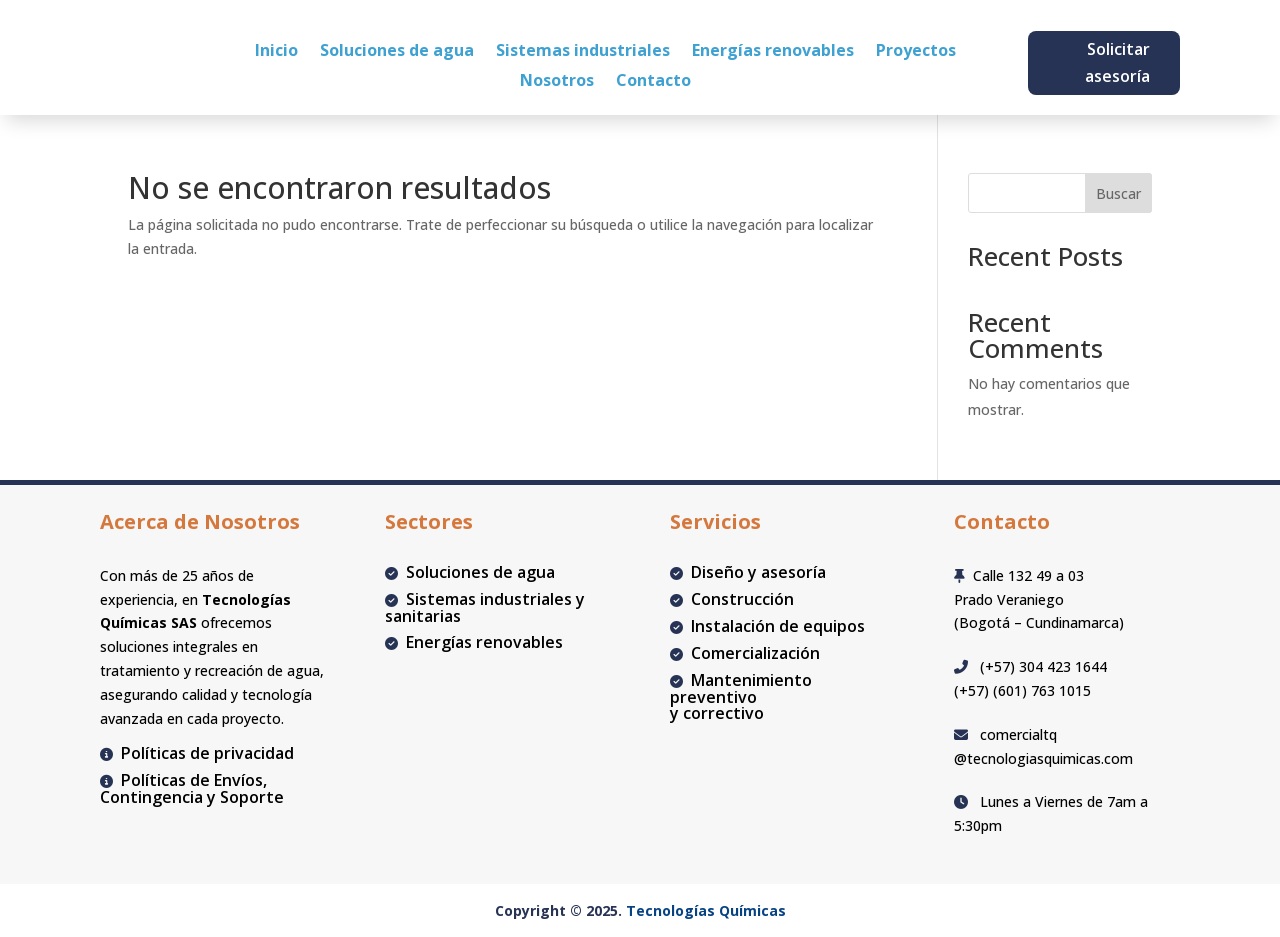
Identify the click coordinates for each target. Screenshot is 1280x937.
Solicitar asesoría (1117, 62)
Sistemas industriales (583, 52)
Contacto (653, 82)
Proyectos (916, 52)
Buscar (1118, 193)
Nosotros (557, 82)
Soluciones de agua (397, 52)
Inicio (276, 52)
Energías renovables (773, 52)
